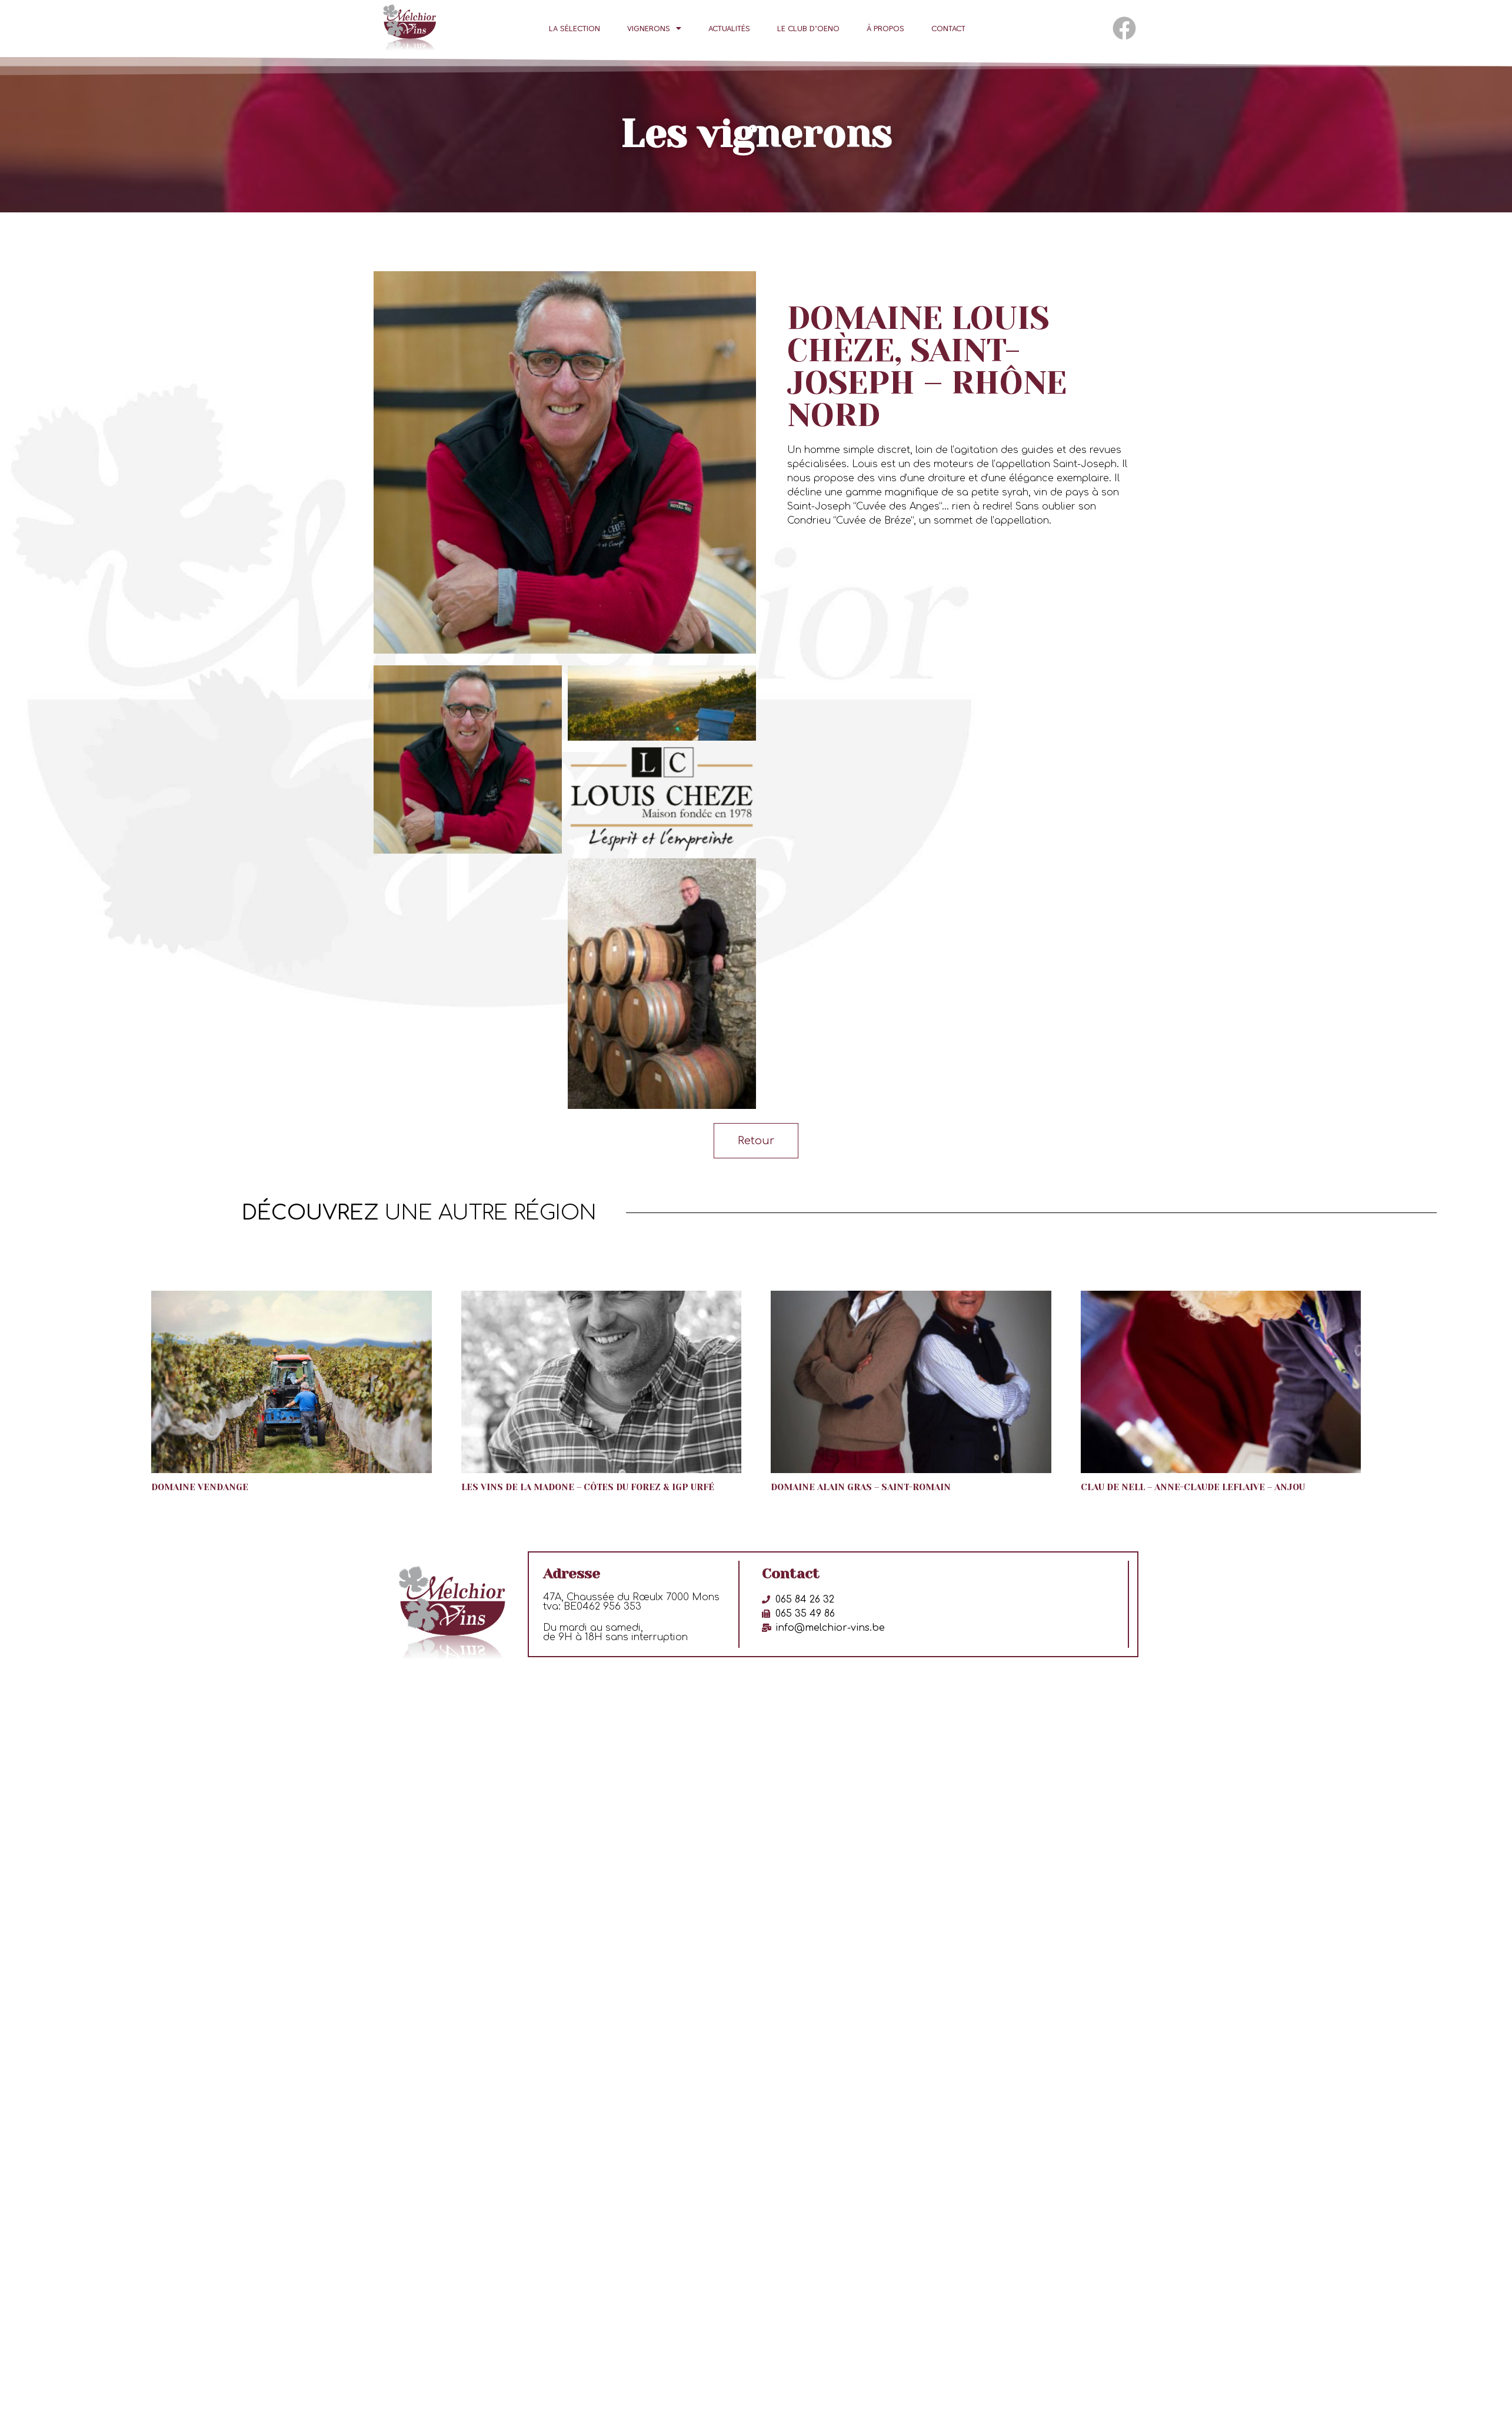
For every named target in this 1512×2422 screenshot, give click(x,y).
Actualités (729, 28)
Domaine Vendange (199, 1482)
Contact (948, 28)
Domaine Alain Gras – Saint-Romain (861, 1482)
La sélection (574, 28)
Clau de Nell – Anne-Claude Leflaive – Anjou (1193, 1482)
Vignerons (654, 28)
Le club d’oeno (808, 28)
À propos (885, 28)
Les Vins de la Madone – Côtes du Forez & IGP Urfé (587, 1482)
